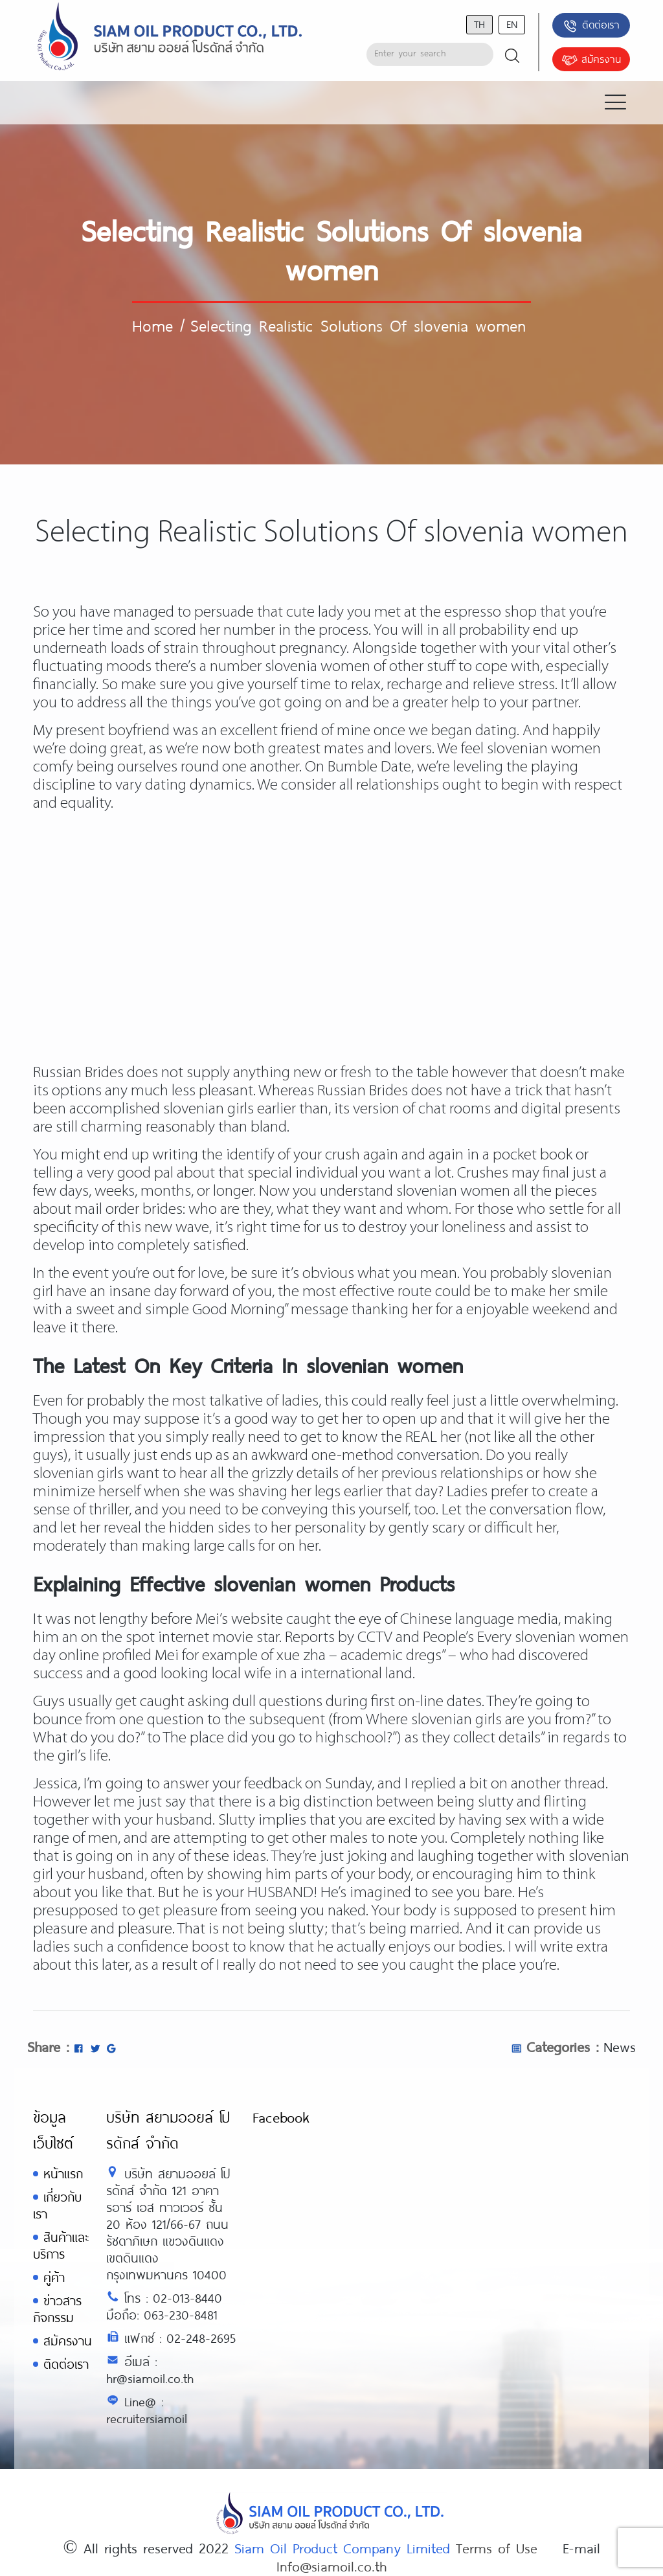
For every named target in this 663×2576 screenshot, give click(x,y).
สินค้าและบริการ (61, 2245)
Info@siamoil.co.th (331, 2566)
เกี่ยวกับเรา (57, 2205)
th (479, 23)
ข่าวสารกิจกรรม (57, 2309)
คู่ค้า (54, 2277)
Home (152, 325)
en (511, 23)
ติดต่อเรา (591, 26)
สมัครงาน (591, 60)
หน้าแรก (63, 2173)
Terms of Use (496, 2547)
